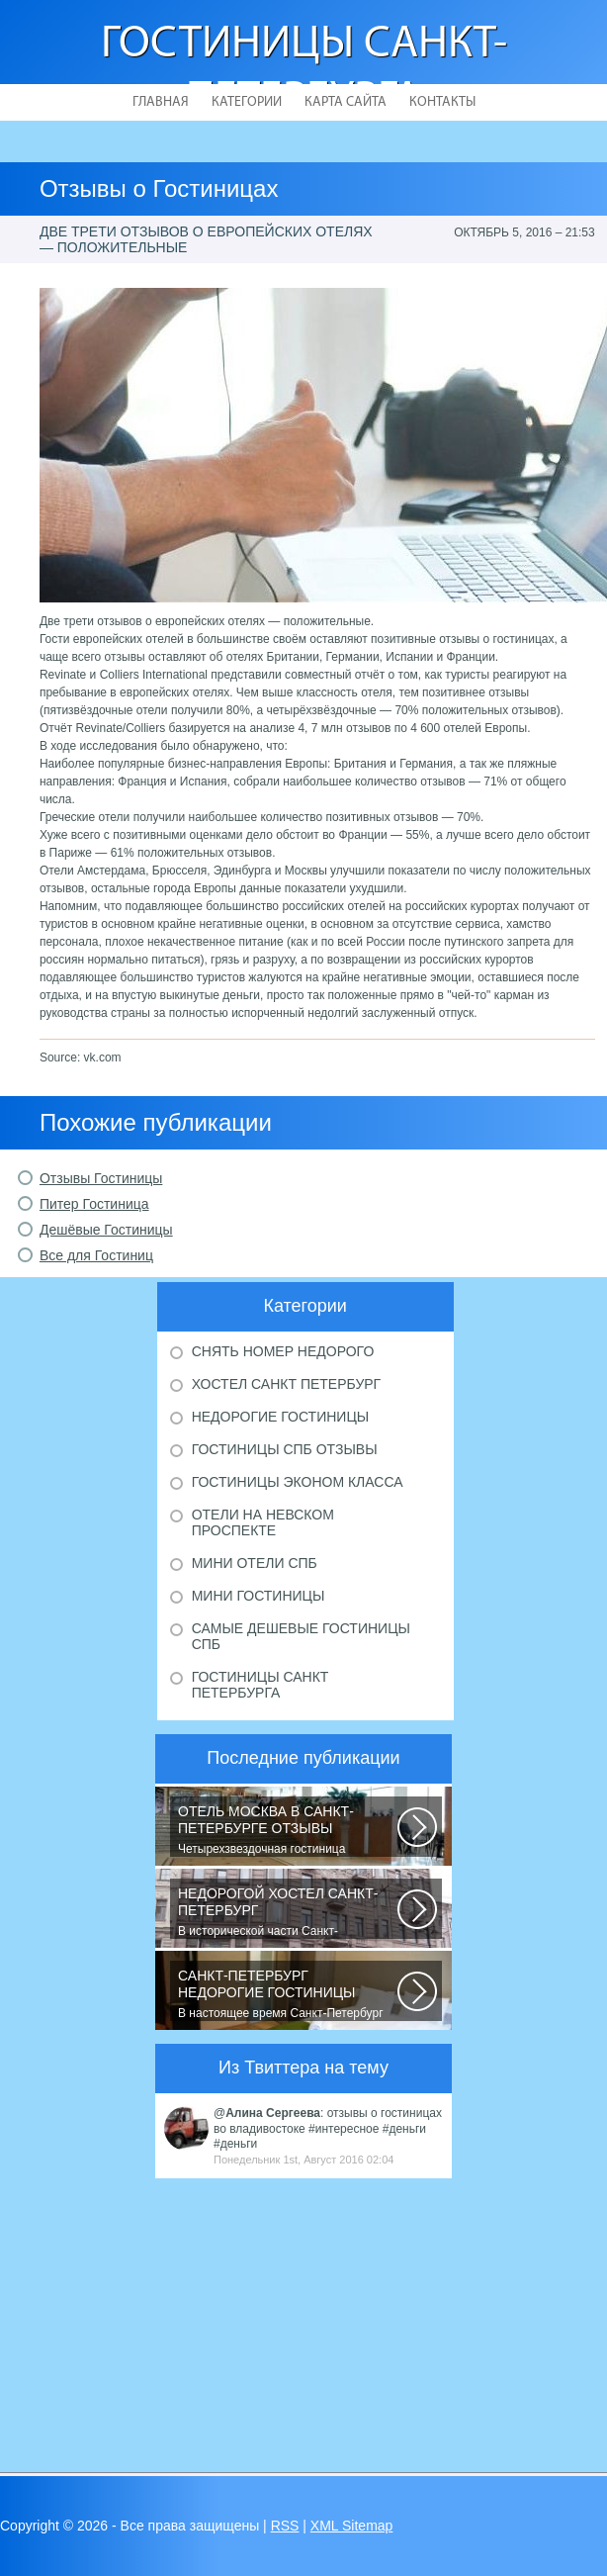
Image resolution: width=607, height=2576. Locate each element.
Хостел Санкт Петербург (287, 1384)
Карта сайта (345, 102)
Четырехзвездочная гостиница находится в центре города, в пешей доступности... (287, 1830)
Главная (160, 102)
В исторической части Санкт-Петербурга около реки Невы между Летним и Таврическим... (287, 1912)
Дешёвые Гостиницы (106, 1230)
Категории (247, 102)
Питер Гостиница (94, 1204)
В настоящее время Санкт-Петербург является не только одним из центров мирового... (287, 1994)
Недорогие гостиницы (280, 1417)
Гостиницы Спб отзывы (285, 1449)
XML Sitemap (351, 2525)
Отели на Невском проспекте (263, 1522)
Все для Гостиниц (96, 1255)
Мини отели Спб (254, 1563)
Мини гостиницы (258, 1596)
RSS (285, 2525)
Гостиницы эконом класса (297, 1482)
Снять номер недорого (283, 1351)
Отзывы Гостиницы (101, 1178)
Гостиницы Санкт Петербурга (260, 1685)
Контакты (442, 102)
